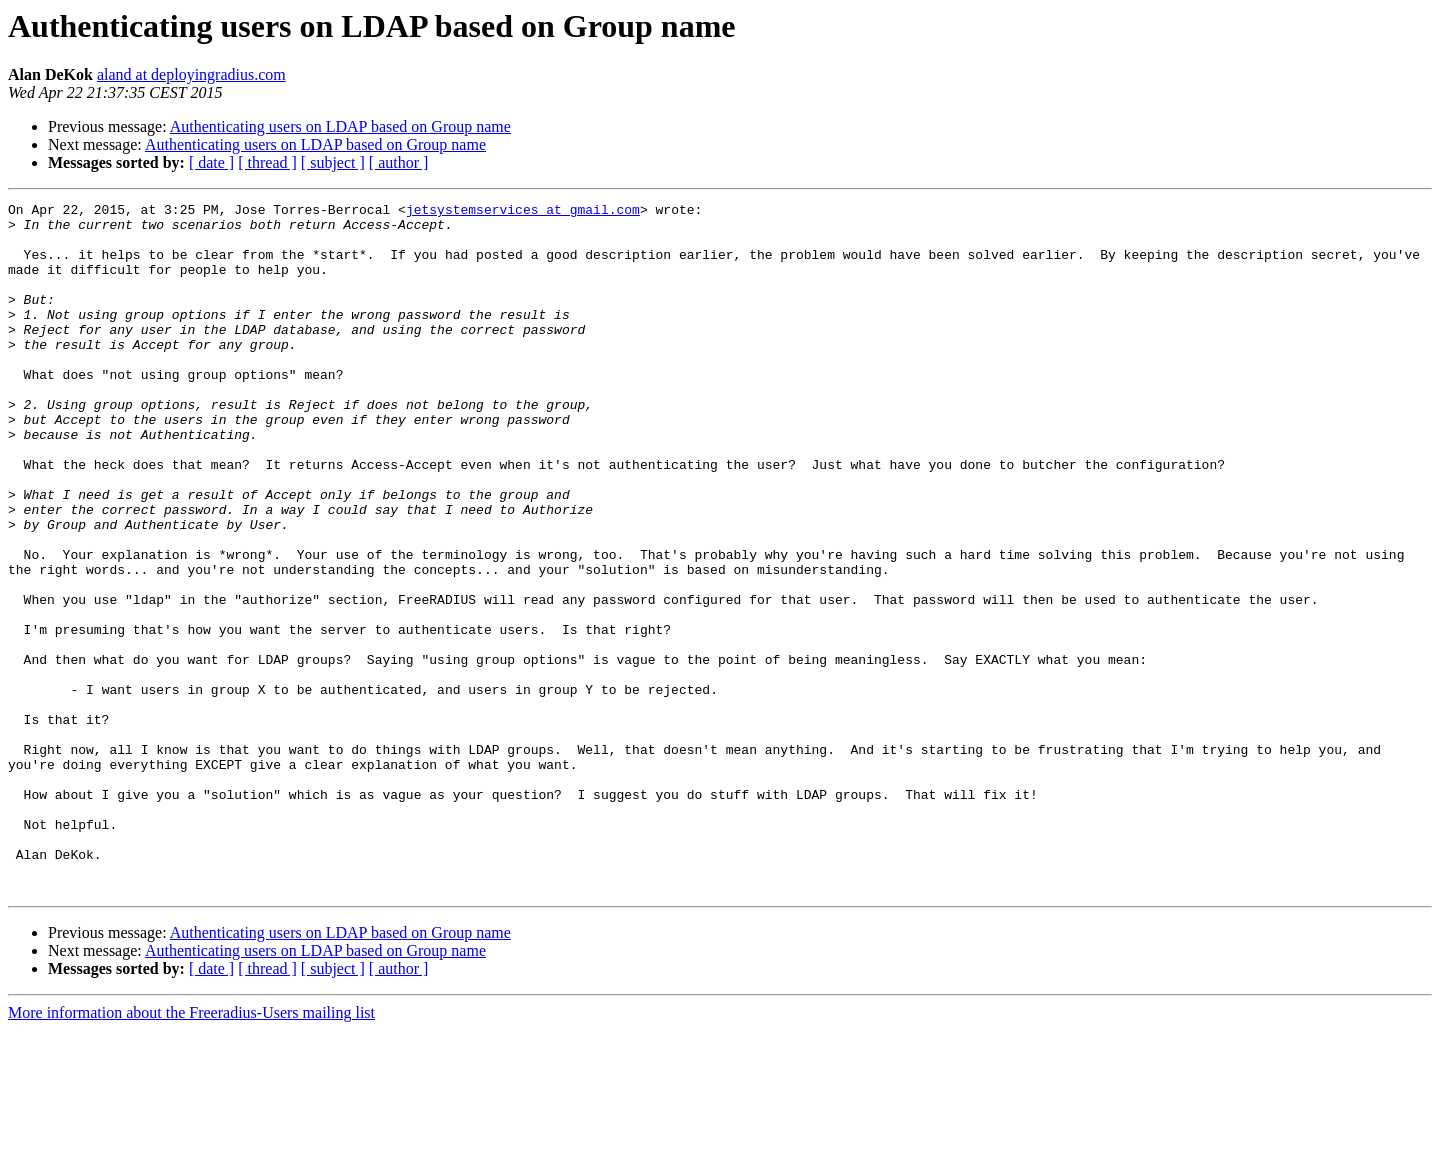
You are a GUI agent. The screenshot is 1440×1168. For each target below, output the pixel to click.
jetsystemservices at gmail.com (523, 212)
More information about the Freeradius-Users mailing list (191, 1150)
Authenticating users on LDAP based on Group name (340, 126)
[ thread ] (267, 162)
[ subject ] (333, 162)
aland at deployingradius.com (191, 74)
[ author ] (399, 162)
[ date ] (211, 162)
